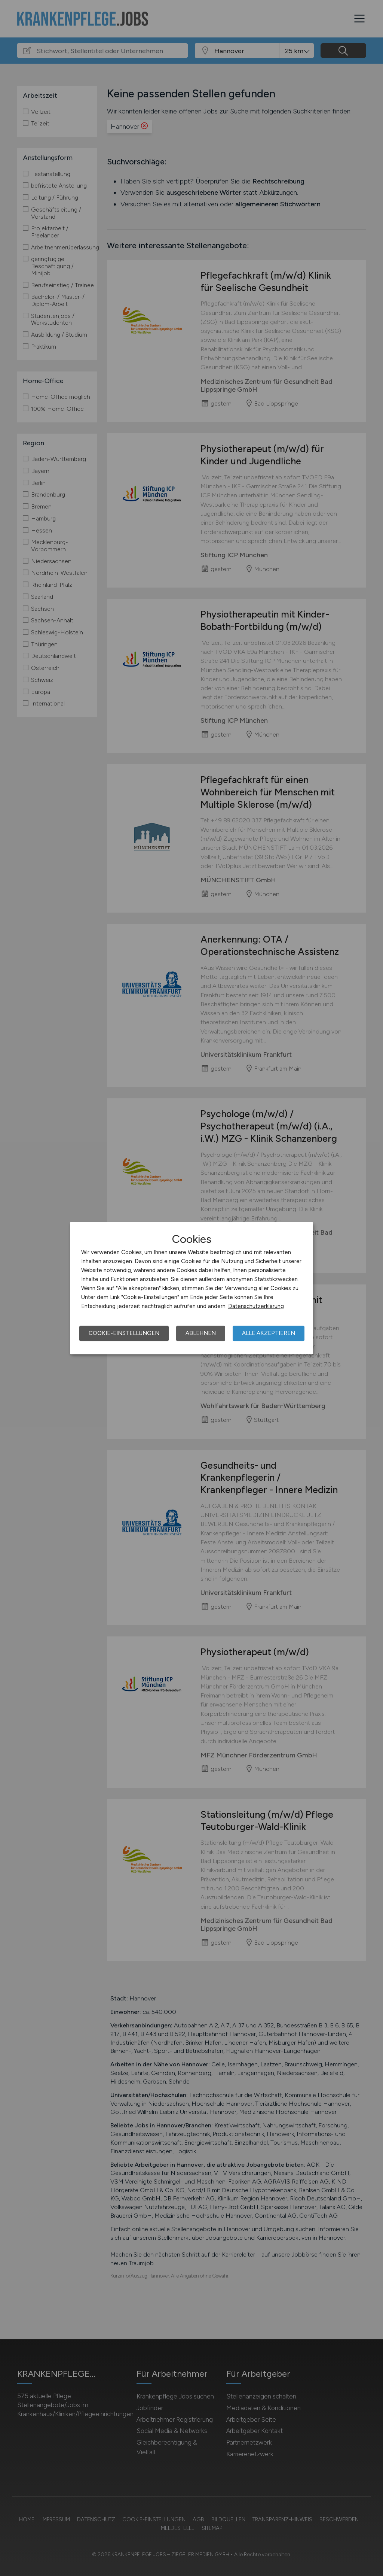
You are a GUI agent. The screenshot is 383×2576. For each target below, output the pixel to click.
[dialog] (191, 1288)
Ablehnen (201, 1333)
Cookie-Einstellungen (124, 1333)
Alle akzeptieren (268, 1333)
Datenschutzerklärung (256, 1306)
